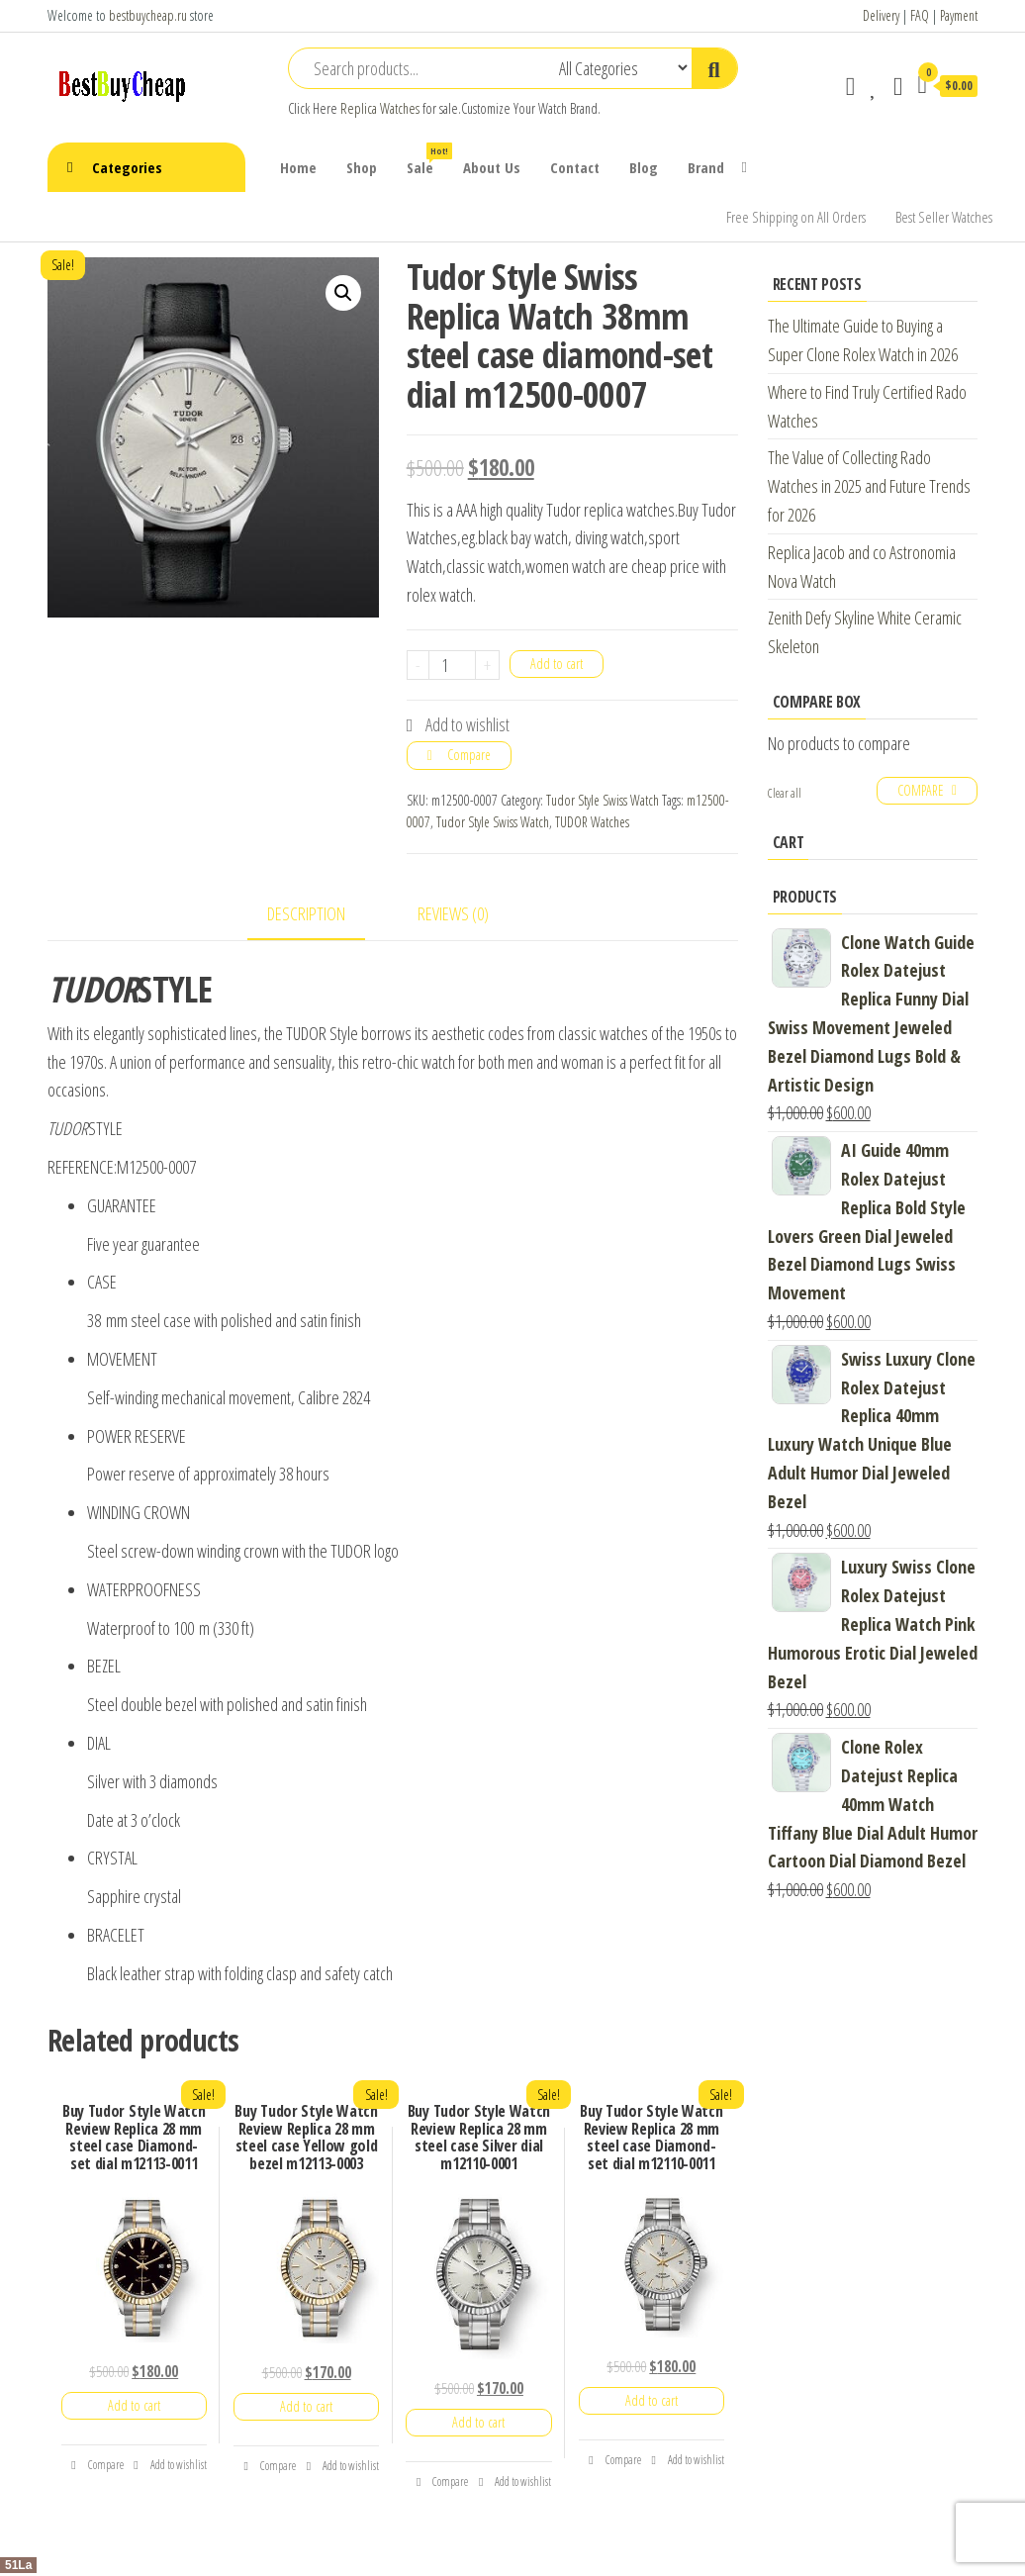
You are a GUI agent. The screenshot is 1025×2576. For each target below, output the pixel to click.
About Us (491, 167)
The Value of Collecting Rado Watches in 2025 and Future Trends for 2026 (869, 485)
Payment (959, 15)
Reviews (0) (453, 913)
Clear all (784, 793)
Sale (427, 160)
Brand (706, 167)
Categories (127, 167)
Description (306, 913)
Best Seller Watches (943, 217)
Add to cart (556, 663)
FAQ (919, 15)
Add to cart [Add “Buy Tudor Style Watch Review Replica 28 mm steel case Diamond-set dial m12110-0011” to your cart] (651, 2400)
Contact (575, 167)
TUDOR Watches (592, 821)
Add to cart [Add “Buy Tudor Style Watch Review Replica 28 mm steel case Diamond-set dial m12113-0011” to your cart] (134, 2405)
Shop (361, 167)
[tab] (321, 915)
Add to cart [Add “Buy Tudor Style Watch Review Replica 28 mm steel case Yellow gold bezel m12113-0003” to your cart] (306, 2406)
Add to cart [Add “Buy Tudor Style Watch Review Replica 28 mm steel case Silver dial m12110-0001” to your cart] (478, 2422)
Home (298, 167)
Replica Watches (379, 108)
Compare (469, 754)
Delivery (881, 15)
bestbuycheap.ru (148, 15)
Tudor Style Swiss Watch (602, 800)
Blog (643, 167)
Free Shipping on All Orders (796, 217)
